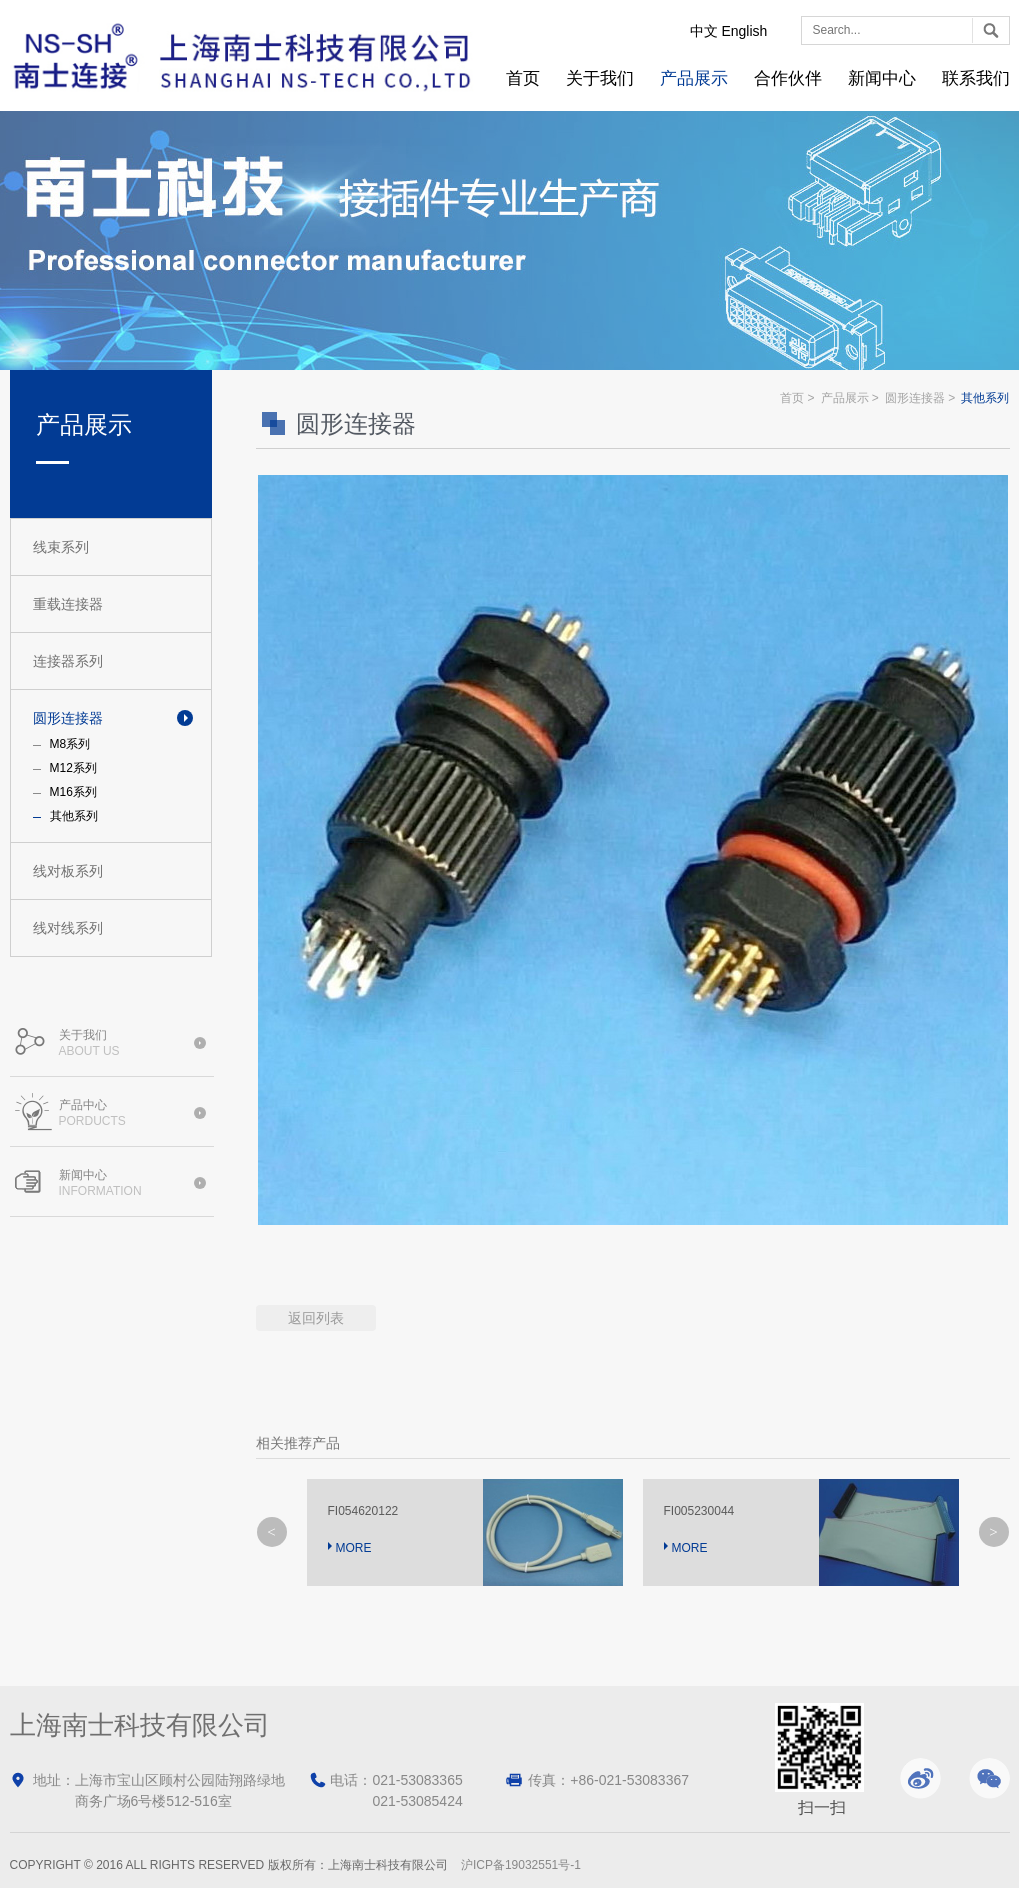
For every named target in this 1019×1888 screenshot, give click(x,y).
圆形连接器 (68, 718)
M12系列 (73, 768)
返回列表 (316, 1318)
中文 (704, 31)
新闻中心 (882, 78)
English (744, 31)
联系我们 (976, 78)
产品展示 (694, 78)
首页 (523, 78)
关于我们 (600, 78)
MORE (354, 1548)
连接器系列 (68, 661)
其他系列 (74, 816)
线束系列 (61, 547)
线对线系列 (68, 928)
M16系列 (73, 792)
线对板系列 (68, 871)
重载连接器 (68, 604)
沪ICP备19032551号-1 (521, 1865)
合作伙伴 (788, 78)
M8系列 (70, 744)
